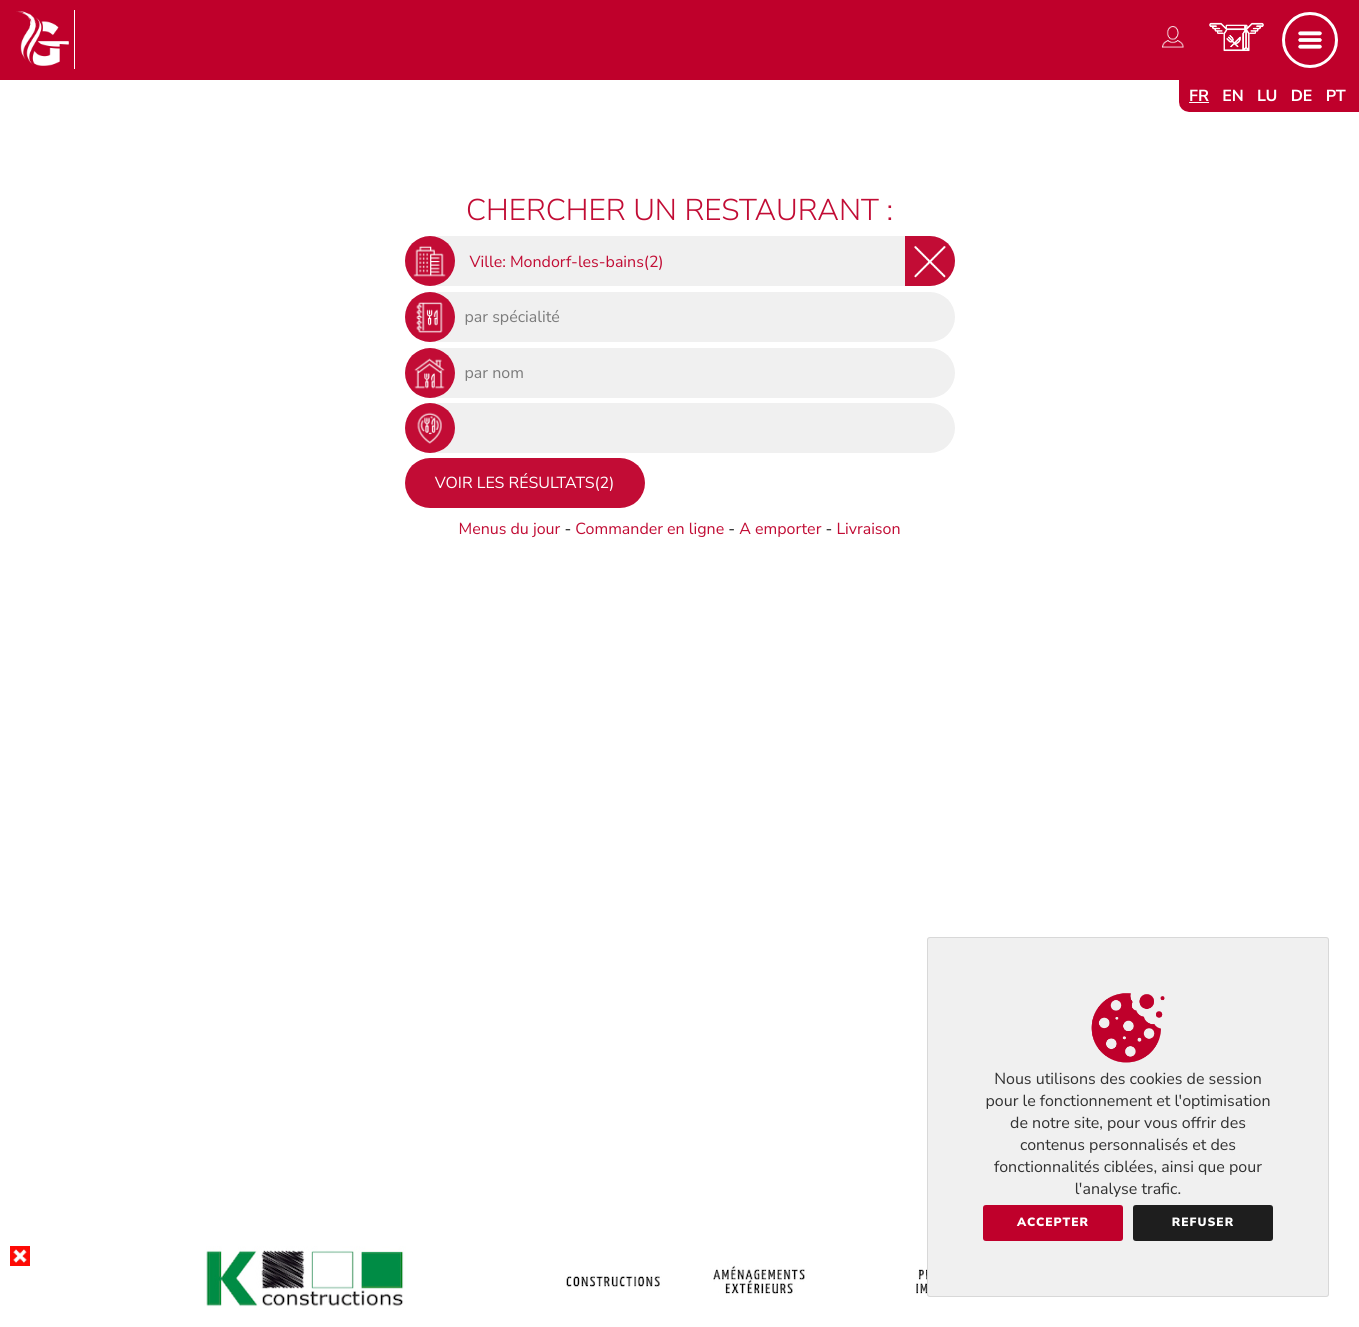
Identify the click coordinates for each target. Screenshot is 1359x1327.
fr (1199, 96)
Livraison (868, 529)
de (1302, 96)
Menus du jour (509, 529)
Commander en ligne (649, 529)
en (1233, 96)
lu (1267, 96)
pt (1336, 96)
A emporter (780, 529)
